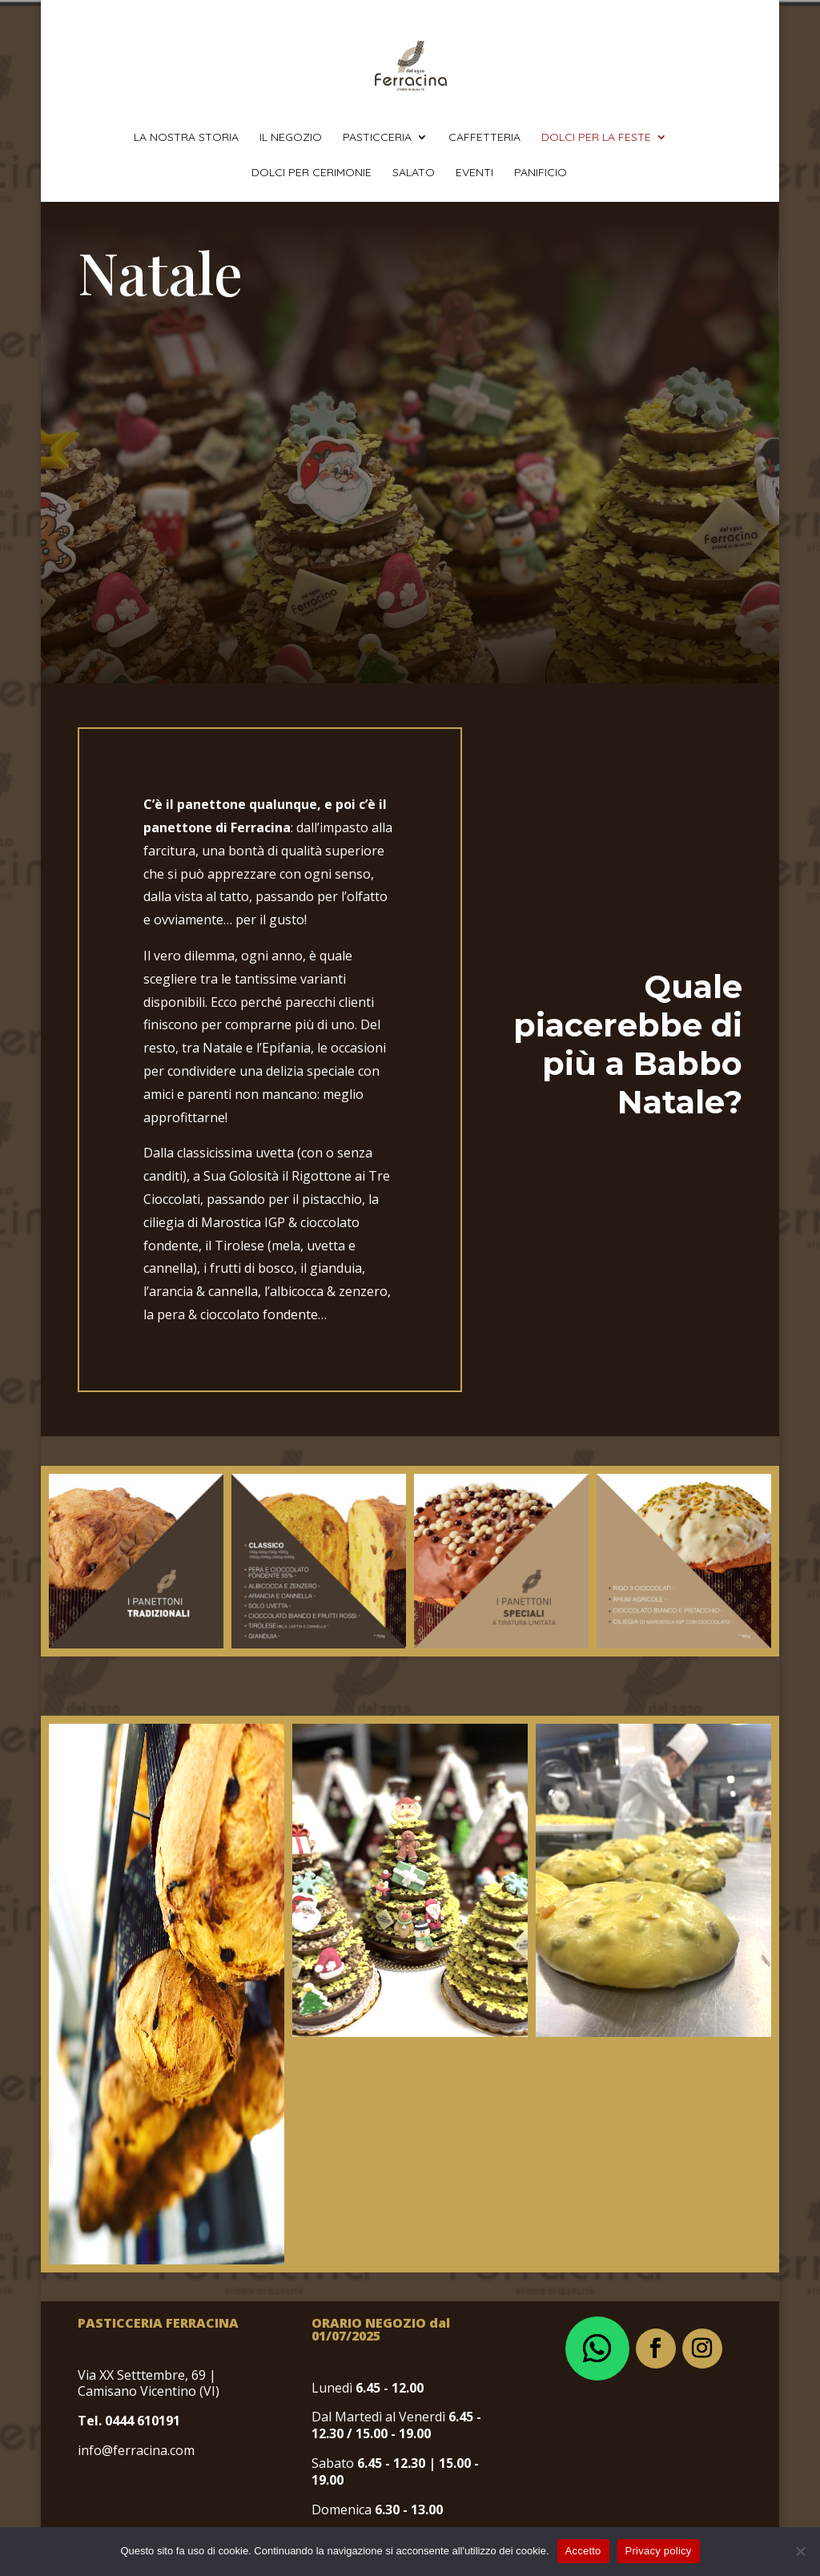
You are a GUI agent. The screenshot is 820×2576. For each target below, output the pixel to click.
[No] (800, 2551)
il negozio (290, 137)
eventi (474, 173)
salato (413, 173)
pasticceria (377, 137)
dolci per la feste (596, 137)
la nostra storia (186, 137)
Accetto (583, 2551)
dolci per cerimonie (311, 173)
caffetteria (484, 137)
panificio (540, 173)
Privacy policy (658, 2551)
